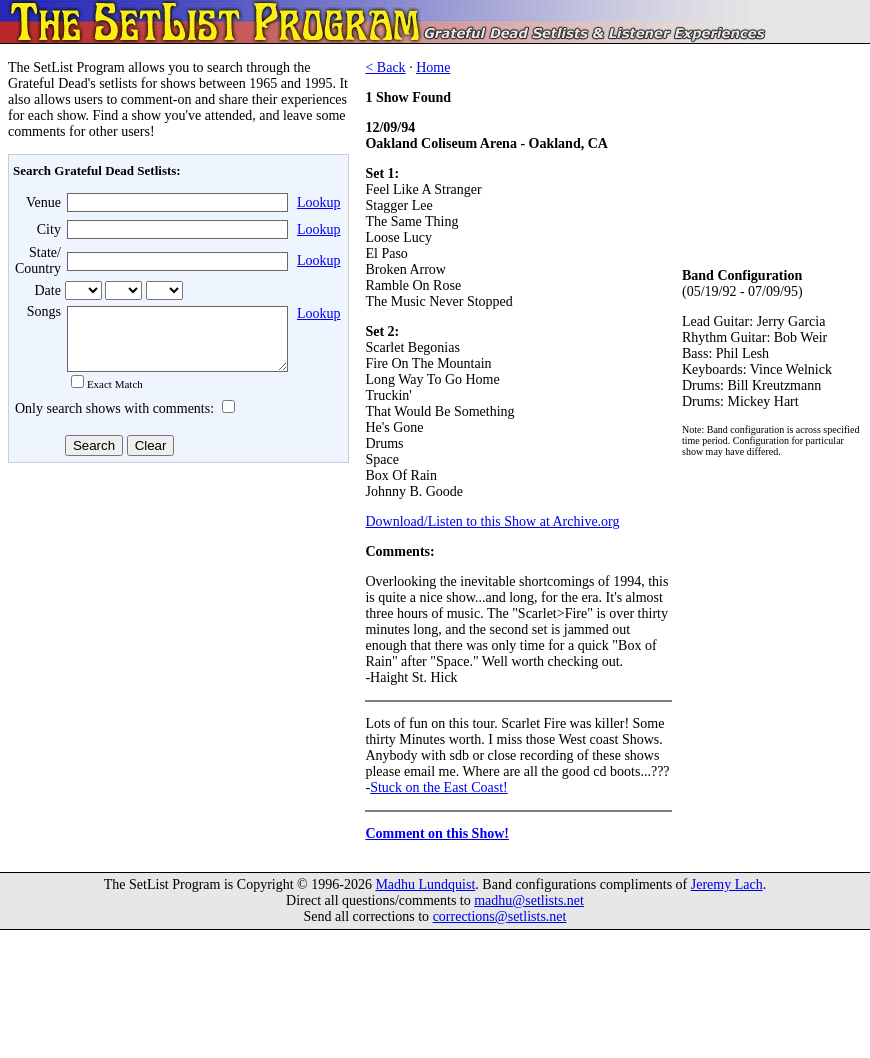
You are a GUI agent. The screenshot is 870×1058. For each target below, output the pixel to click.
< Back (385, 67)
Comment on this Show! (437, 833)
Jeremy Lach (727, 884)
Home (433, 67)
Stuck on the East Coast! (439, 787)
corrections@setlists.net (500, 916)
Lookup (319, 202)
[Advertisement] (176, 629)
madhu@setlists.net (529, 900)
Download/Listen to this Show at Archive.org (492, 521)
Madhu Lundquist (425, 884)
